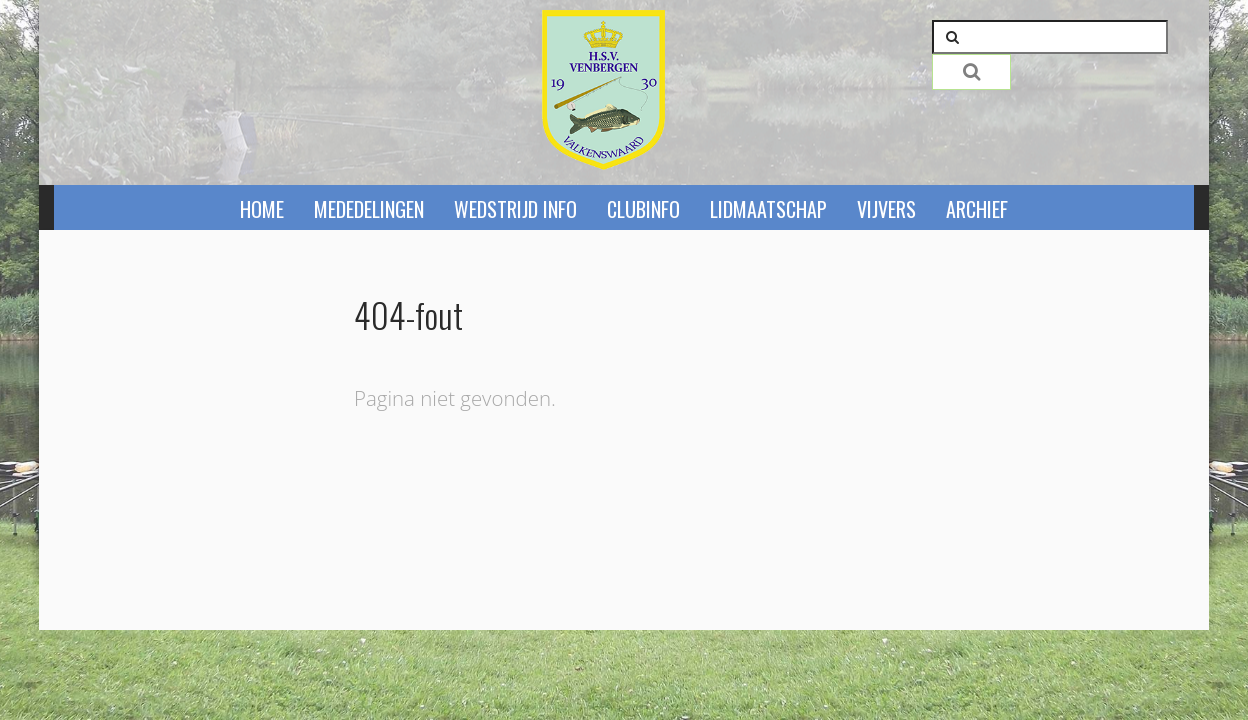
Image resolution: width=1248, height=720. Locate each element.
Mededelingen (369, 209)
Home (262, 209)
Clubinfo (643, 209)
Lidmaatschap (768, 209)
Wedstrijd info (515, 209)
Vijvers (886, 209)
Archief (977, 209)
